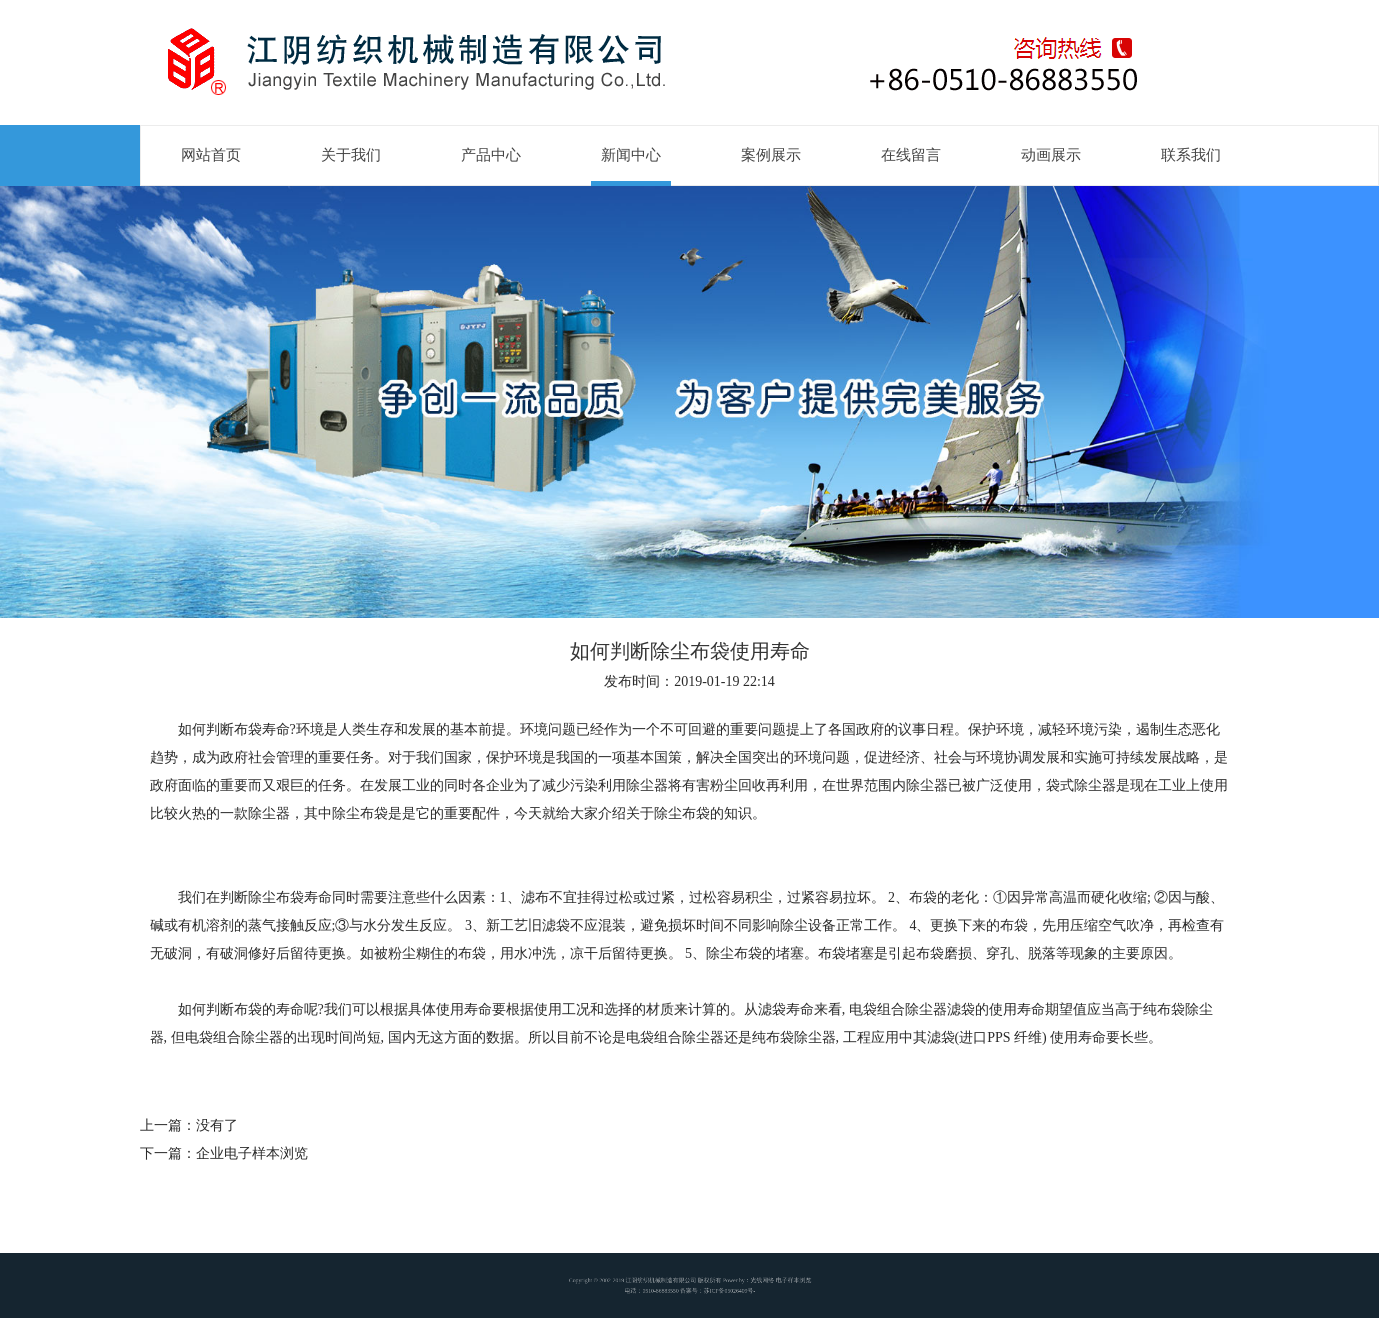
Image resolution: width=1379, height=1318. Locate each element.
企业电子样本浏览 (252, 1153)
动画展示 (1051, 155)
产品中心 (491, 155)
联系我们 (1191, 155)
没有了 (217, 1125)
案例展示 (771, 155)
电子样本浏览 (768, 1281)
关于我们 (351, 155)
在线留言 (911, 155)
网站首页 (211, 155)
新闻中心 (631, 155)
